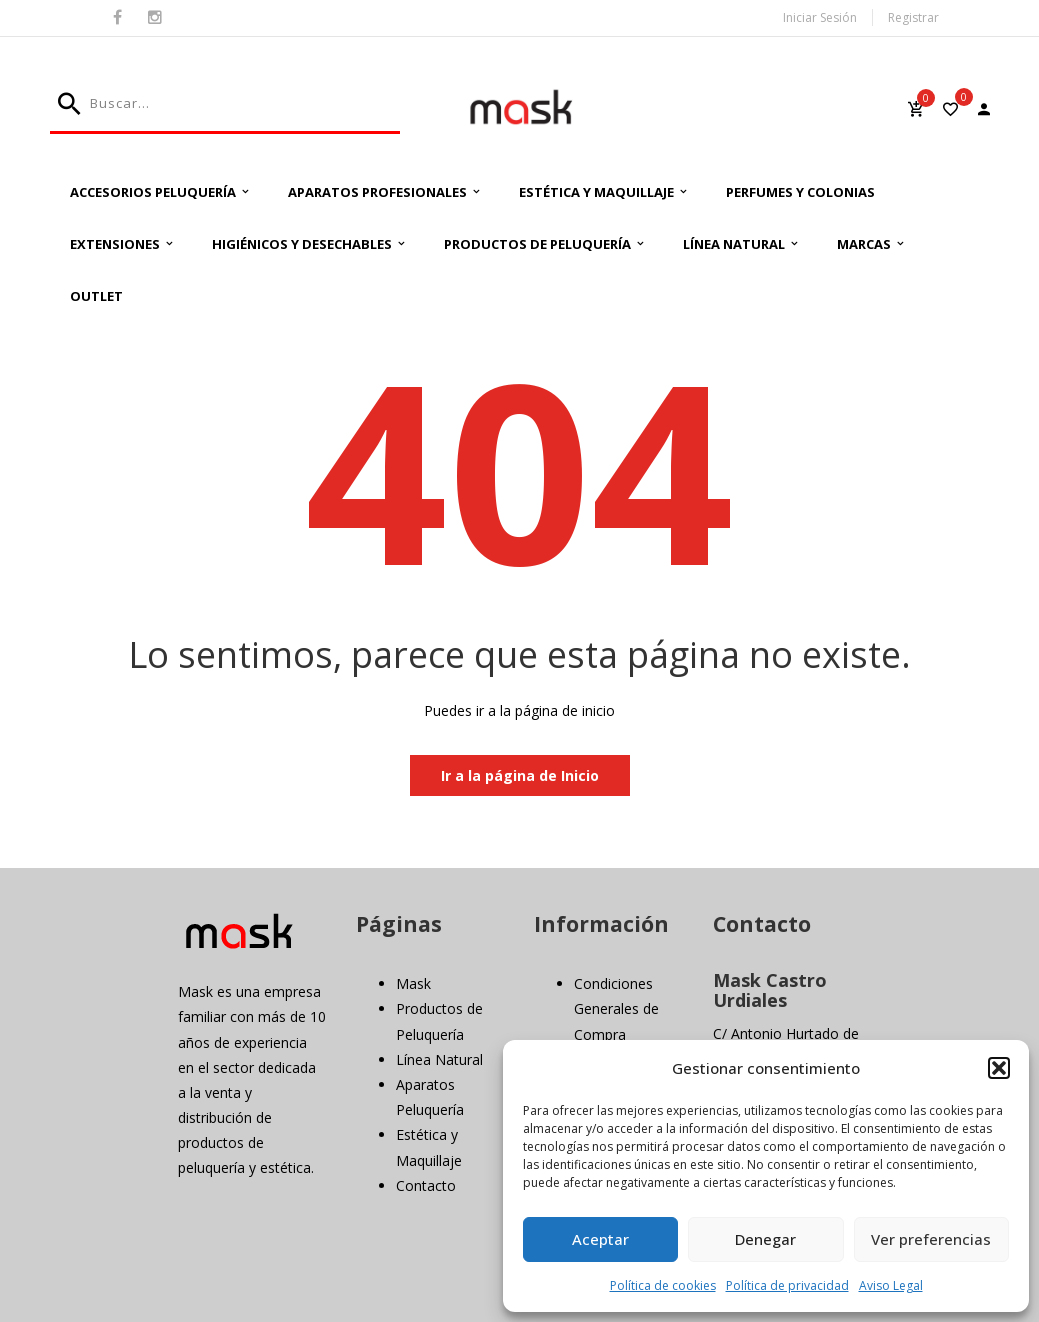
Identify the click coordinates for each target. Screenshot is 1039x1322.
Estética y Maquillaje (596, 192)
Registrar (913, 17)
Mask (413, 983)
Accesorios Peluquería (153, 192)
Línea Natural (734, 244)
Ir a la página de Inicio (520, 775)
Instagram (155, 18)
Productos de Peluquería (537, 244)
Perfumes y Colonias (800, 192)
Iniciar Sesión (820, 17)
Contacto (426, 1185)
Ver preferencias (931, 1239)
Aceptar (600, 1239)
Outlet (96, 296)
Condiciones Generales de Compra (616, 1008)
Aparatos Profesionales (377, 192)
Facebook (117, 18)
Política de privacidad (787, 1285)
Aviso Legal (891, 1285)
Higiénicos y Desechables (302, 244)
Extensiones (115, 244)
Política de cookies (663, 1285)
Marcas (864, 244)
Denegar (765, 1239)
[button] (999, 1068)
